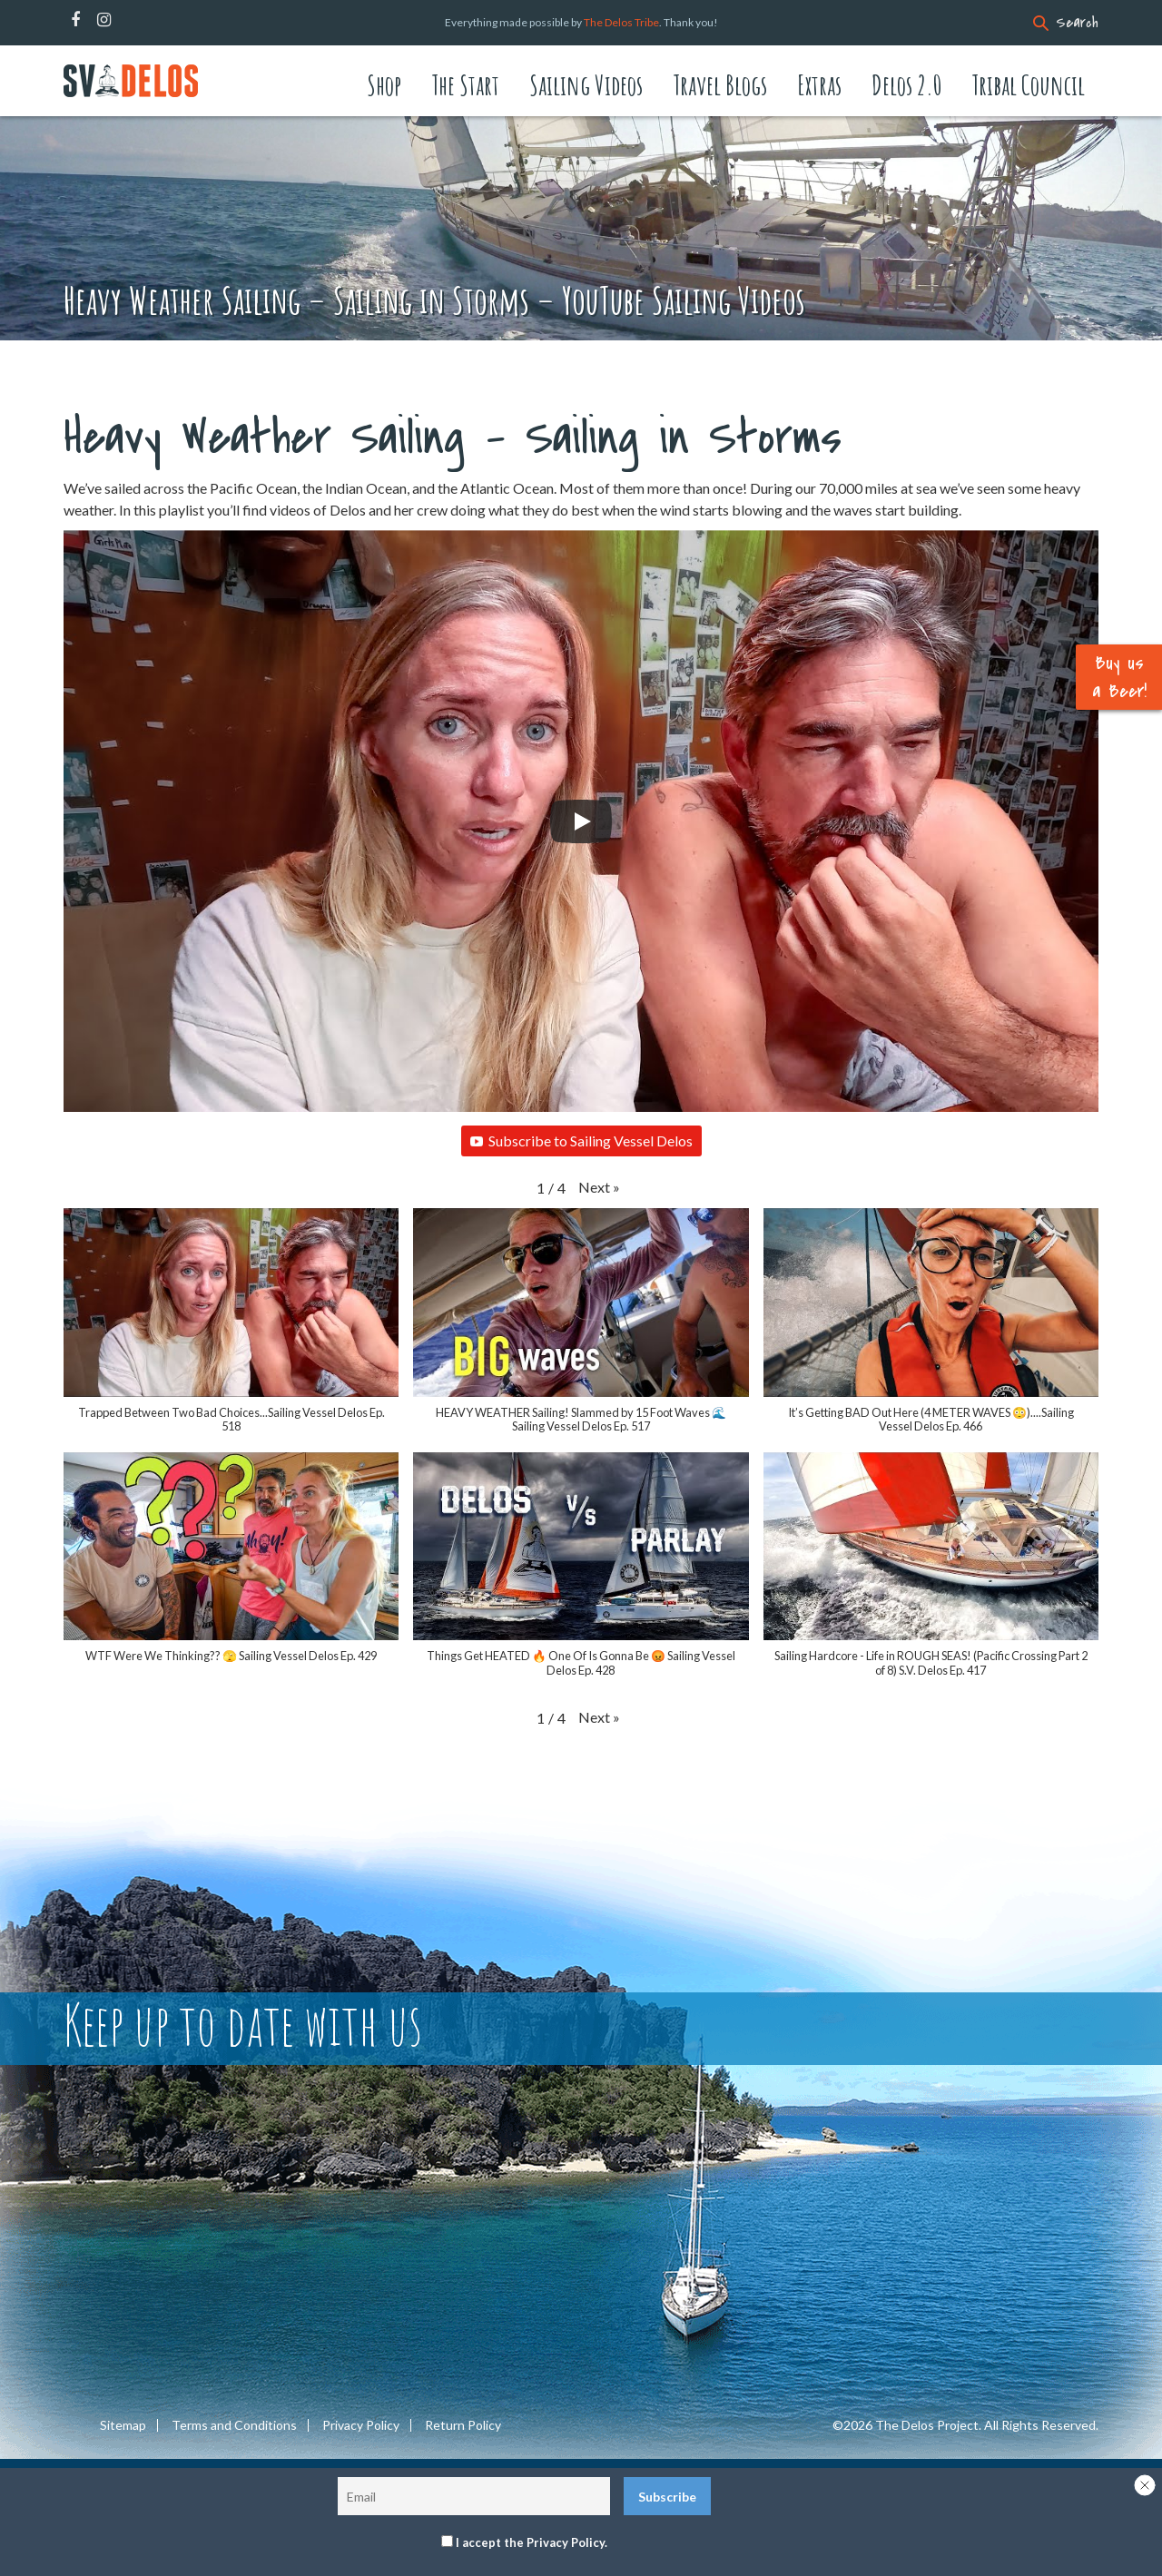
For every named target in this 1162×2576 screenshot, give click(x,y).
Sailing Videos (586, 85)
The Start (465, 85)
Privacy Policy (360, 2425)
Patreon (128, 20)
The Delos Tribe (621, 22)
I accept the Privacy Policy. (531, 2542)
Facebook (75, 20)
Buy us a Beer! (1119, 677)
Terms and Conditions (234, 2425)
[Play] (581, 821)
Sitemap (123, 2425)
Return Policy (463, 2425)
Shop (384, 85)
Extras (819, 85)
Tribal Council (1028, 85)
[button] (599, 1187)
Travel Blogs (720, 85)
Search (1077, 23)
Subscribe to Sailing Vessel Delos (581, 1140)
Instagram (104, 20)
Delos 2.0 (906, 85)
